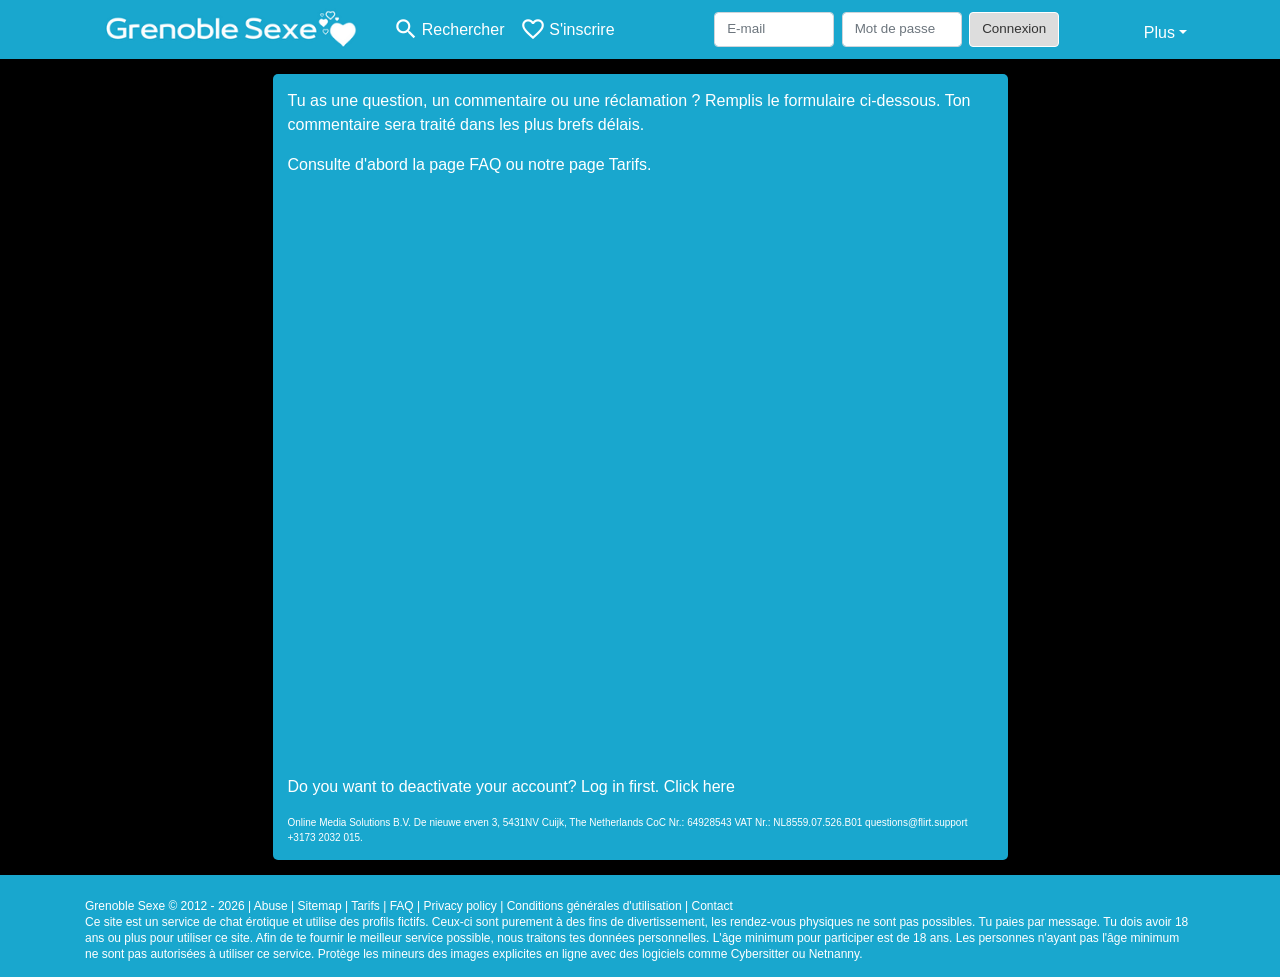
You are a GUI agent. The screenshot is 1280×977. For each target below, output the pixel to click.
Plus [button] (1159, 32)
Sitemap (320, 906)
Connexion (1014, 28)
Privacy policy (459, 906)
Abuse (271, 906)
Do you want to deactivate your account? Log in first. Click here (511, 786)
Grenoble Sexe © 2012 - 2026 (165, 906)
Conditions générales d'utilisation (594, 906)
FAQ (485, 164)
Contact (712, 906)
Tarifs (628, 164)
